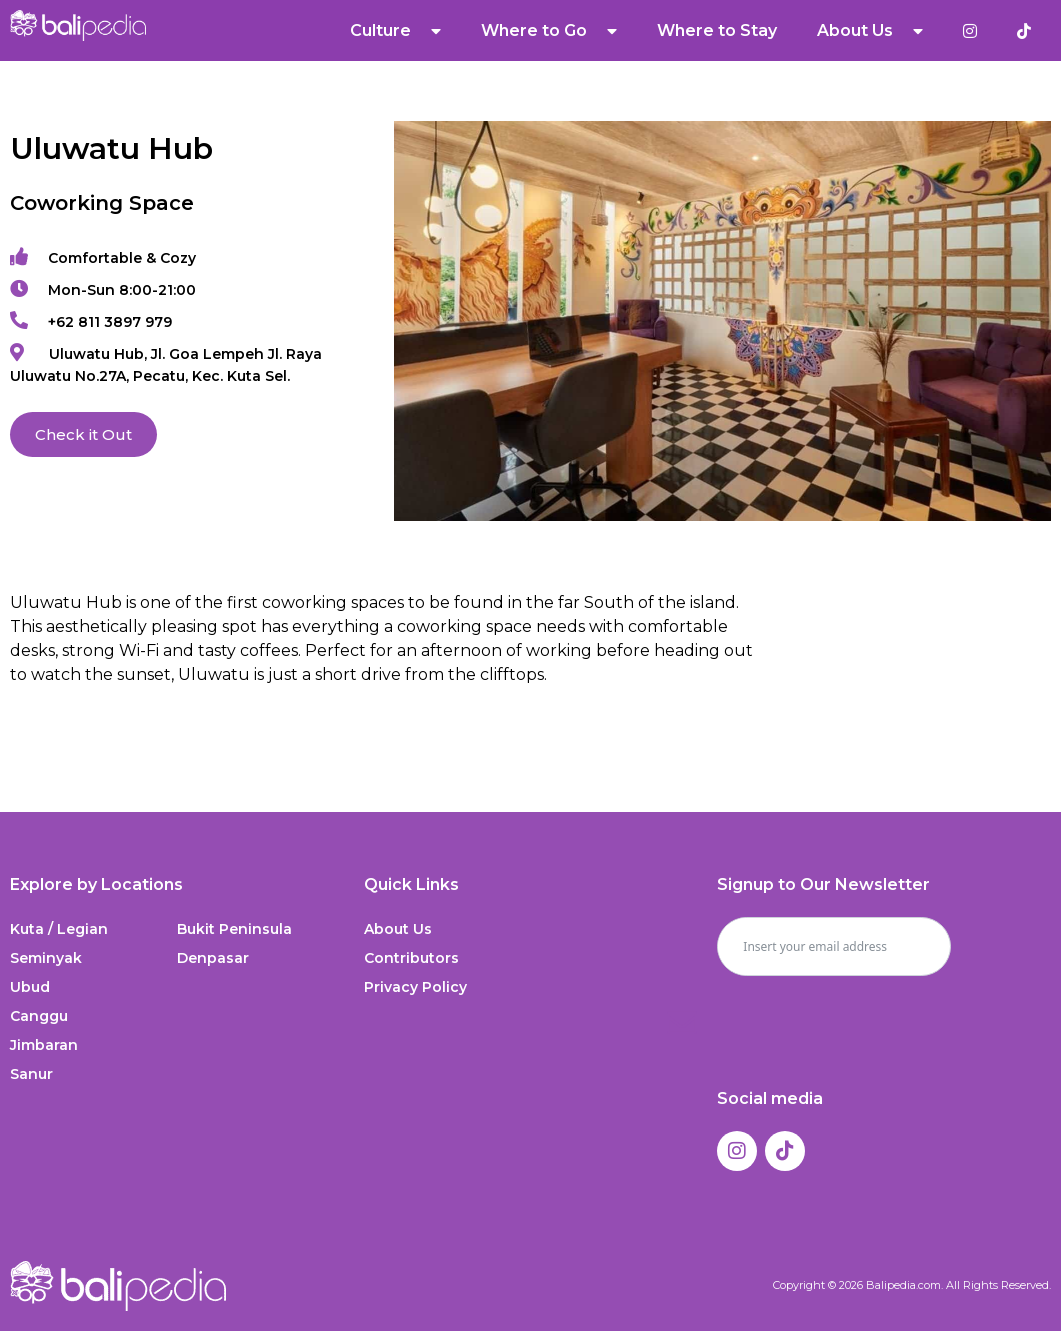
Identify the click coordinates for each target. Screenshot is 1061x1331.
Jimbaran (44, 1045)
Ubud (30, 987)
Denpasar (213, 958)
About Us (870, 31)
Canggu (39, 1016)
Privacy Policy (415, 987)
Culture (395, 31)
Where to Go (549, 31)
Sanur (31, 1074)
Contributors (411, 958)
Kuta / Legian (59, 929)
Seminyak (46, 958)
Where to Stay (717, 30)
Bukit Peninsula (234, 929)
